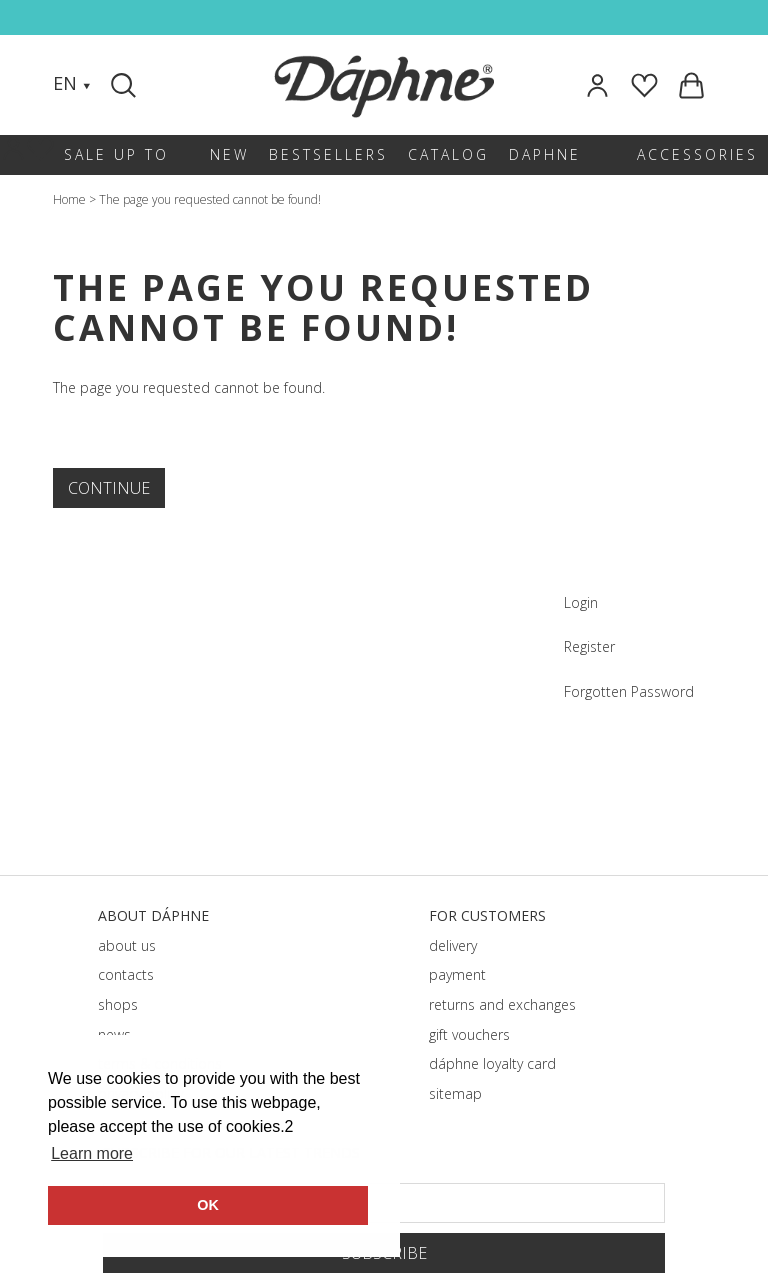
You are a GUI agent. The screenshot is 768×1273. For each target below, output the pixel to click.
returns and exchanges (502, 1004)
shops (118, 1004)
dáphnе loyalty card (492, 1063)
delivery (453, 945)
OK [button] (208, 1205)
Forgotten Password (629, 691)
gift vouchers (469, 1034)
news (114, 1034)
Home (69, 199)
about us (127, 945)
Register (589, 646)
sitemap (455, 1093)
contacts (126, 974)
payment (457, 974)
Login (581, 602)
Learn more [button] (92, 1153)
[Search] (126, 85)
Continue (109, 488)
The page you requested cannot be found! (210, 199)
